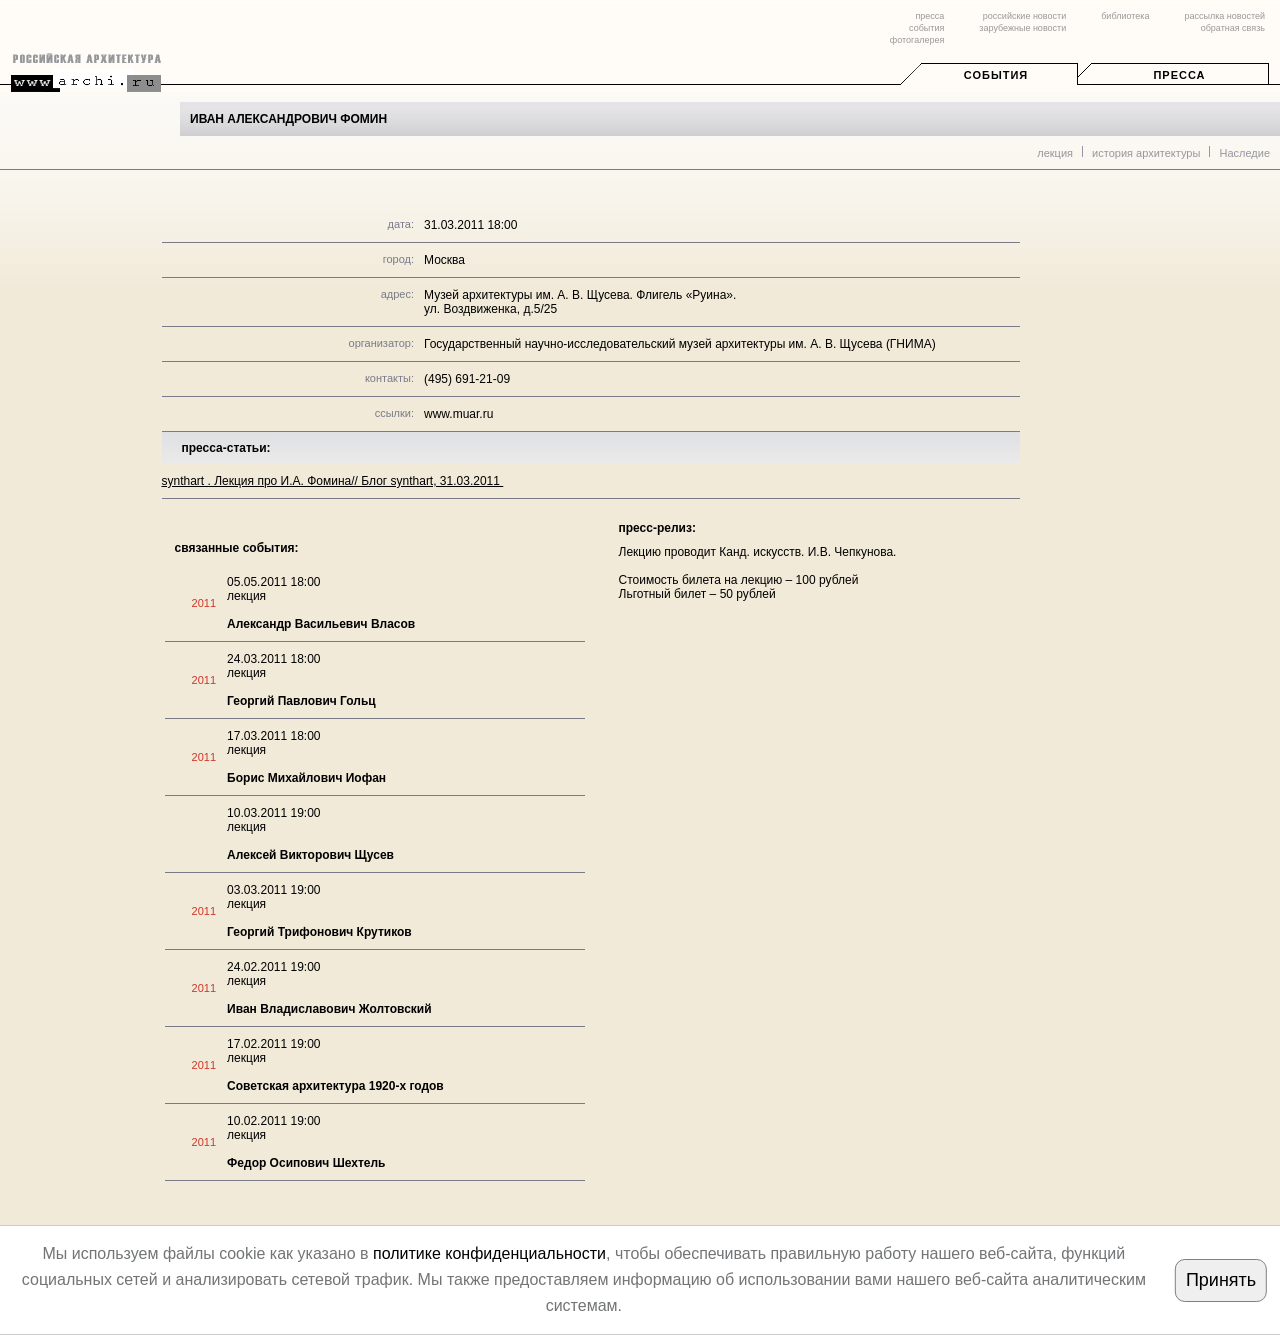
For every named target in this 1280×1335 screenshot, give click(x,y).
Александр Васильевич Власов (321, 624)
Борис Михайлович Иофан (306, 778)
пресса (929, 16)
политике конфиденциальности (489, 1253)
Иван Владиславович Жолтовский (329, 1009)
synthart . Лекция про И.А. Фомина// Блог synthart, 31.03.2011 (333, 481)
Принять (1221, 1280)
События (996, 75)
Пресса (1179, 75)
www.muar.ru (458, 414)
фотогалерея (917, 40)
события (926, 28)
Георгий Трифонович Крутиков (319, 932)
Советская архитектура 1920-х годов (335, 1086)
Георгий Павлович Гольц (301, 701)
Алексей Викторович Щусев (310, 855)
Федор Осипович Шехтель (306, 1163)
